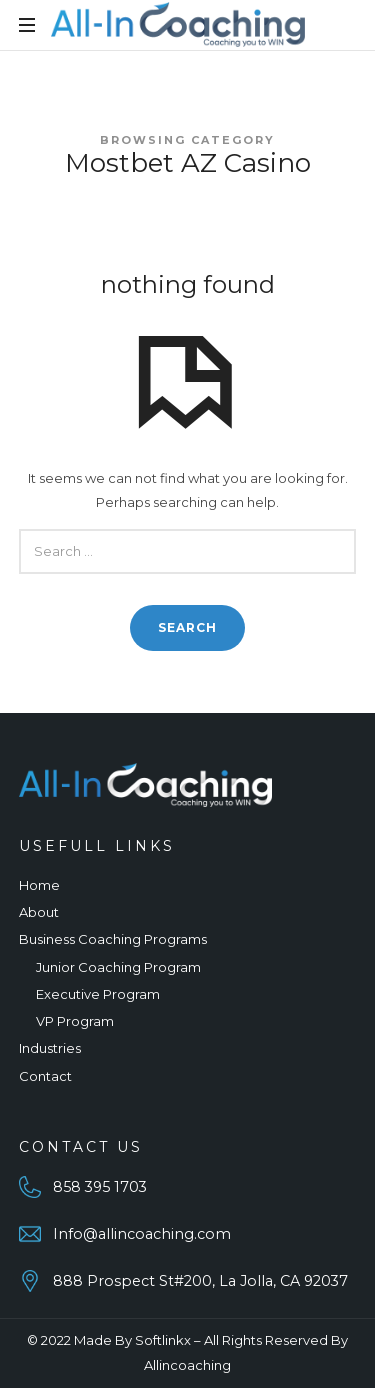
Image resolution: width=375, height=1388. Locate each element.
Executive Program (98, 994)
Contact (45, 1076)
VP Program (75, 1021)
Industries (50, 1048)
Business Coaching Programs (113, 939)
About (39, 912)
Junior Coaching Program (118, 967)
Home (39, 885)
